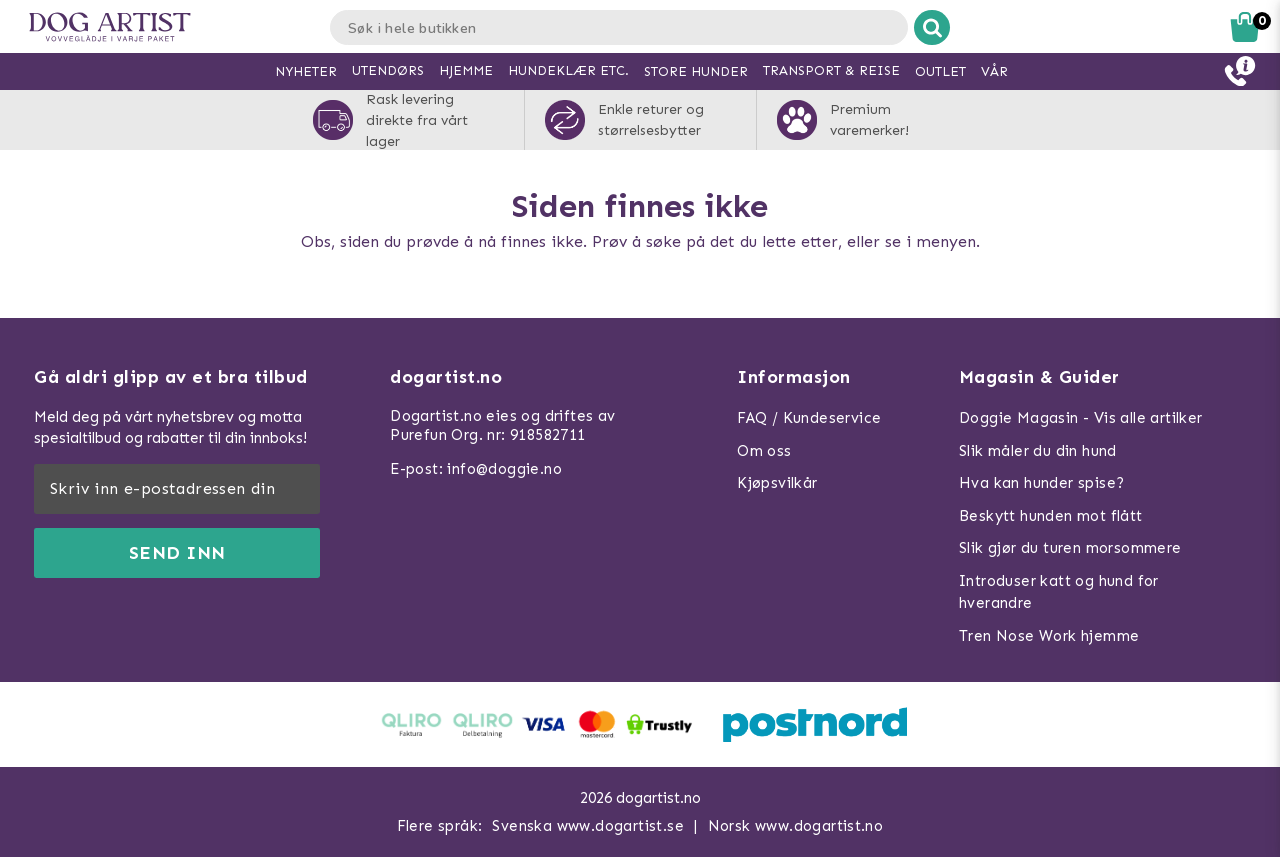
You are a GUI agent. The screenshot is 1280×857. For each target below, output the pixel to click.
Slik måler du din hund (1038, 451)
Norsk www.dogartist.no (796, 826)
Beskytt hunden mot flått (1051, 516)
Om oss (764, 451)
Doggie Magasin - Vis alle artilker (1081, 418)
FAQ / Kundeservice (809, 418)
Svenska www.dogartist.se (588, 826)
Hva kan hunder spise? (1041, 483)
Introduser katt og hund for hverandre (1059, 592)
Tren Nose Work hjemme (1049, 636)
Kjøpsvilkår (777, 483)
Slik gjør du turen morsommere (1070, 548)
